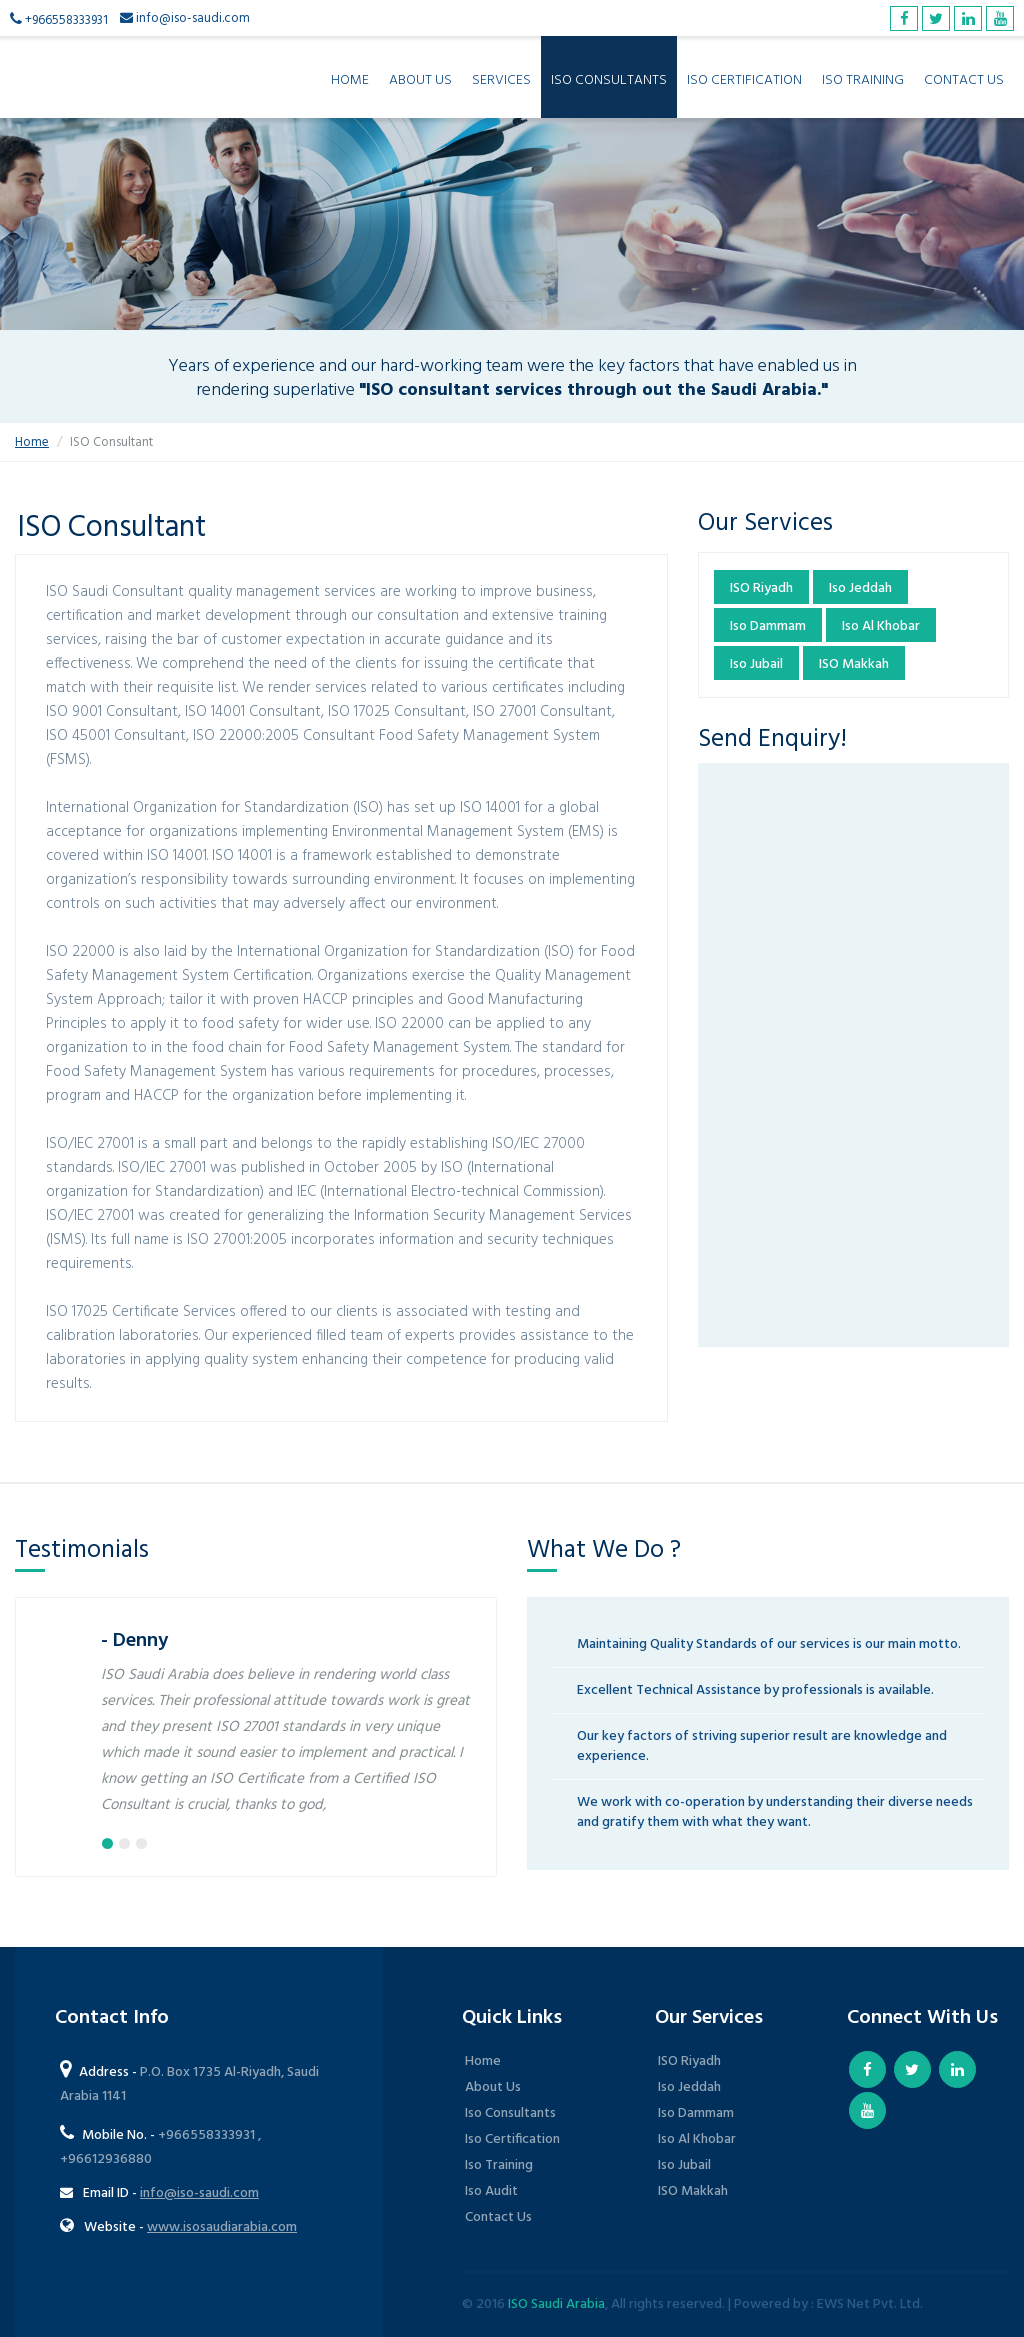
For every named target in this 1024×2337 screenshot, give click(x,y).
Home (350, 80)
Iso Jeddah (860, 588)
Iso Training (499, 2165)
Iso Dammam (768, 626)
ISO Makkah (854, 664)
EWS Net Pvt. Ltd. (870, 2304)
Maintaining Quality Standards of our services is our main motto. (769, 1644)
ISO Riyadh (761, 588)
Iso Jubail (756, 664)
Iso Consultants (510, 2113)
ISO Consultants (609, 80)
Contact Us (964, 80)
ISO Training (863, 80)
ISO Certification (744, 80)
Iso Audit (491, 2191)
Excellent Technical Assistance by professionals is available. (755, 1690)
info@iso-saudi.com (193, 18)
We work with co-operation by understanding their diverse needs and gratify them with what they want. (775, 1812)
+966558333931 (66, 20)
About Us (420, 80)
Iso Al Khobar (881, 626)
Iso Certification (512, 2139)
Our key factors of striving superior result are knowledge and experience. (762, 1746)
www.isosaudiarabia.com (222, 2227)
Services (501, 80)
